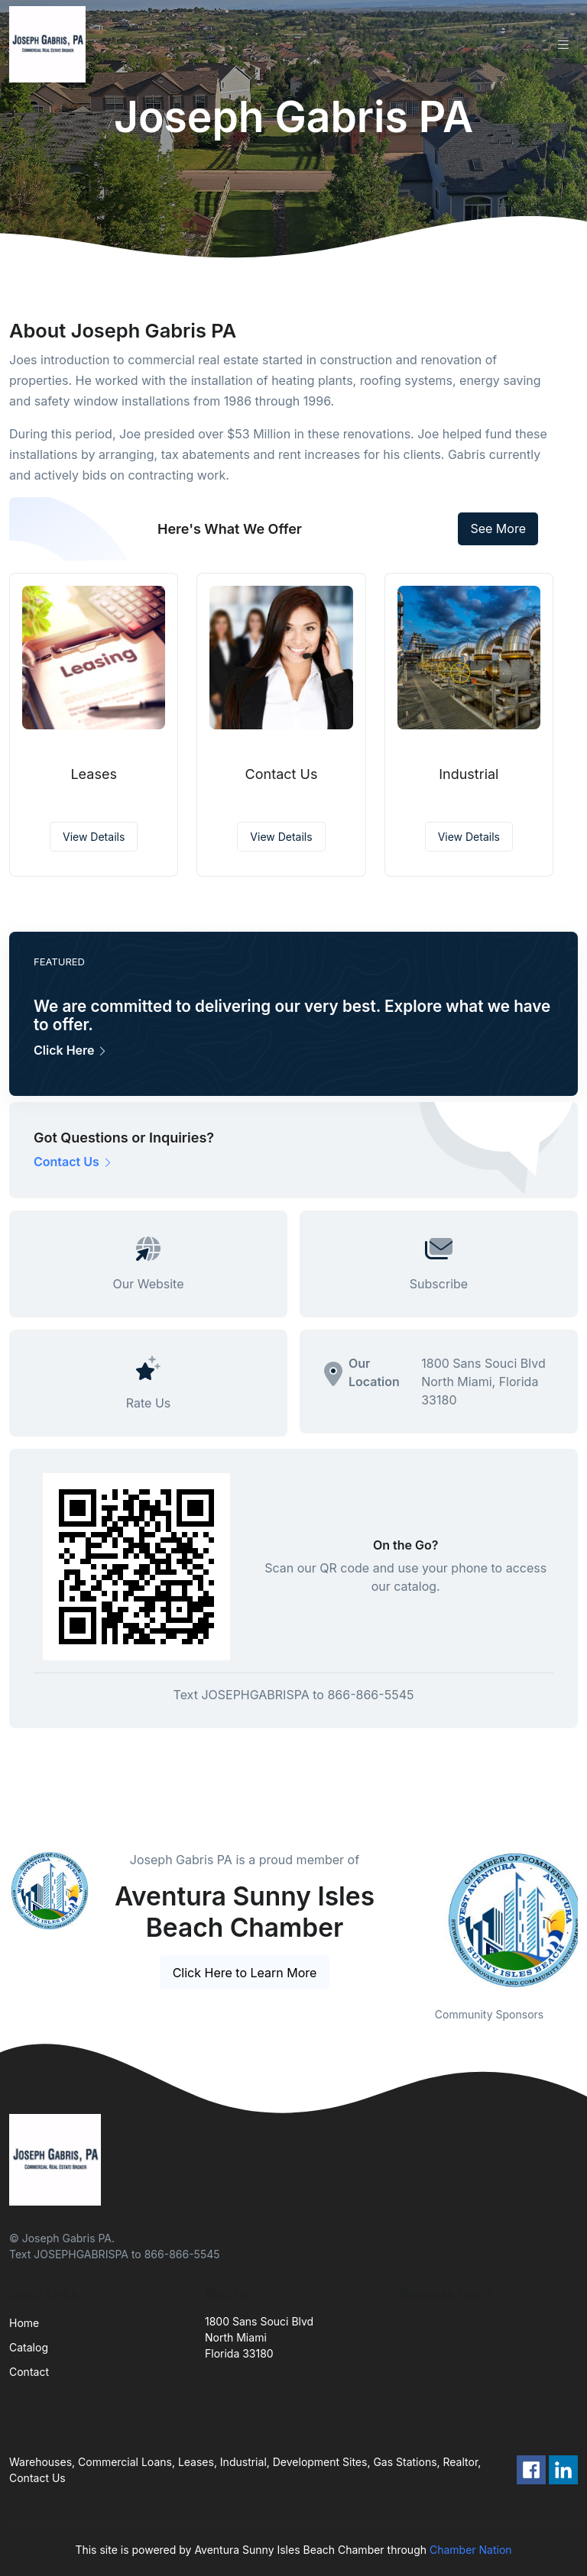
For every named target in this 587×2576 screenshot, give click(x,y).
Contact (29, 2371)
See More (498, 528)
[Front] (50, 44)
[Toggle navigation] (563, 45)
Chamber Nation (471, 2549)
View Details (94, 836)
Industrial (468, 774)
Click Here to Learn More (245, 1972)
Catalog (28, 2347)
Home (24, 2322)
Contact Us (281, 774)
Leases (93, 774)
